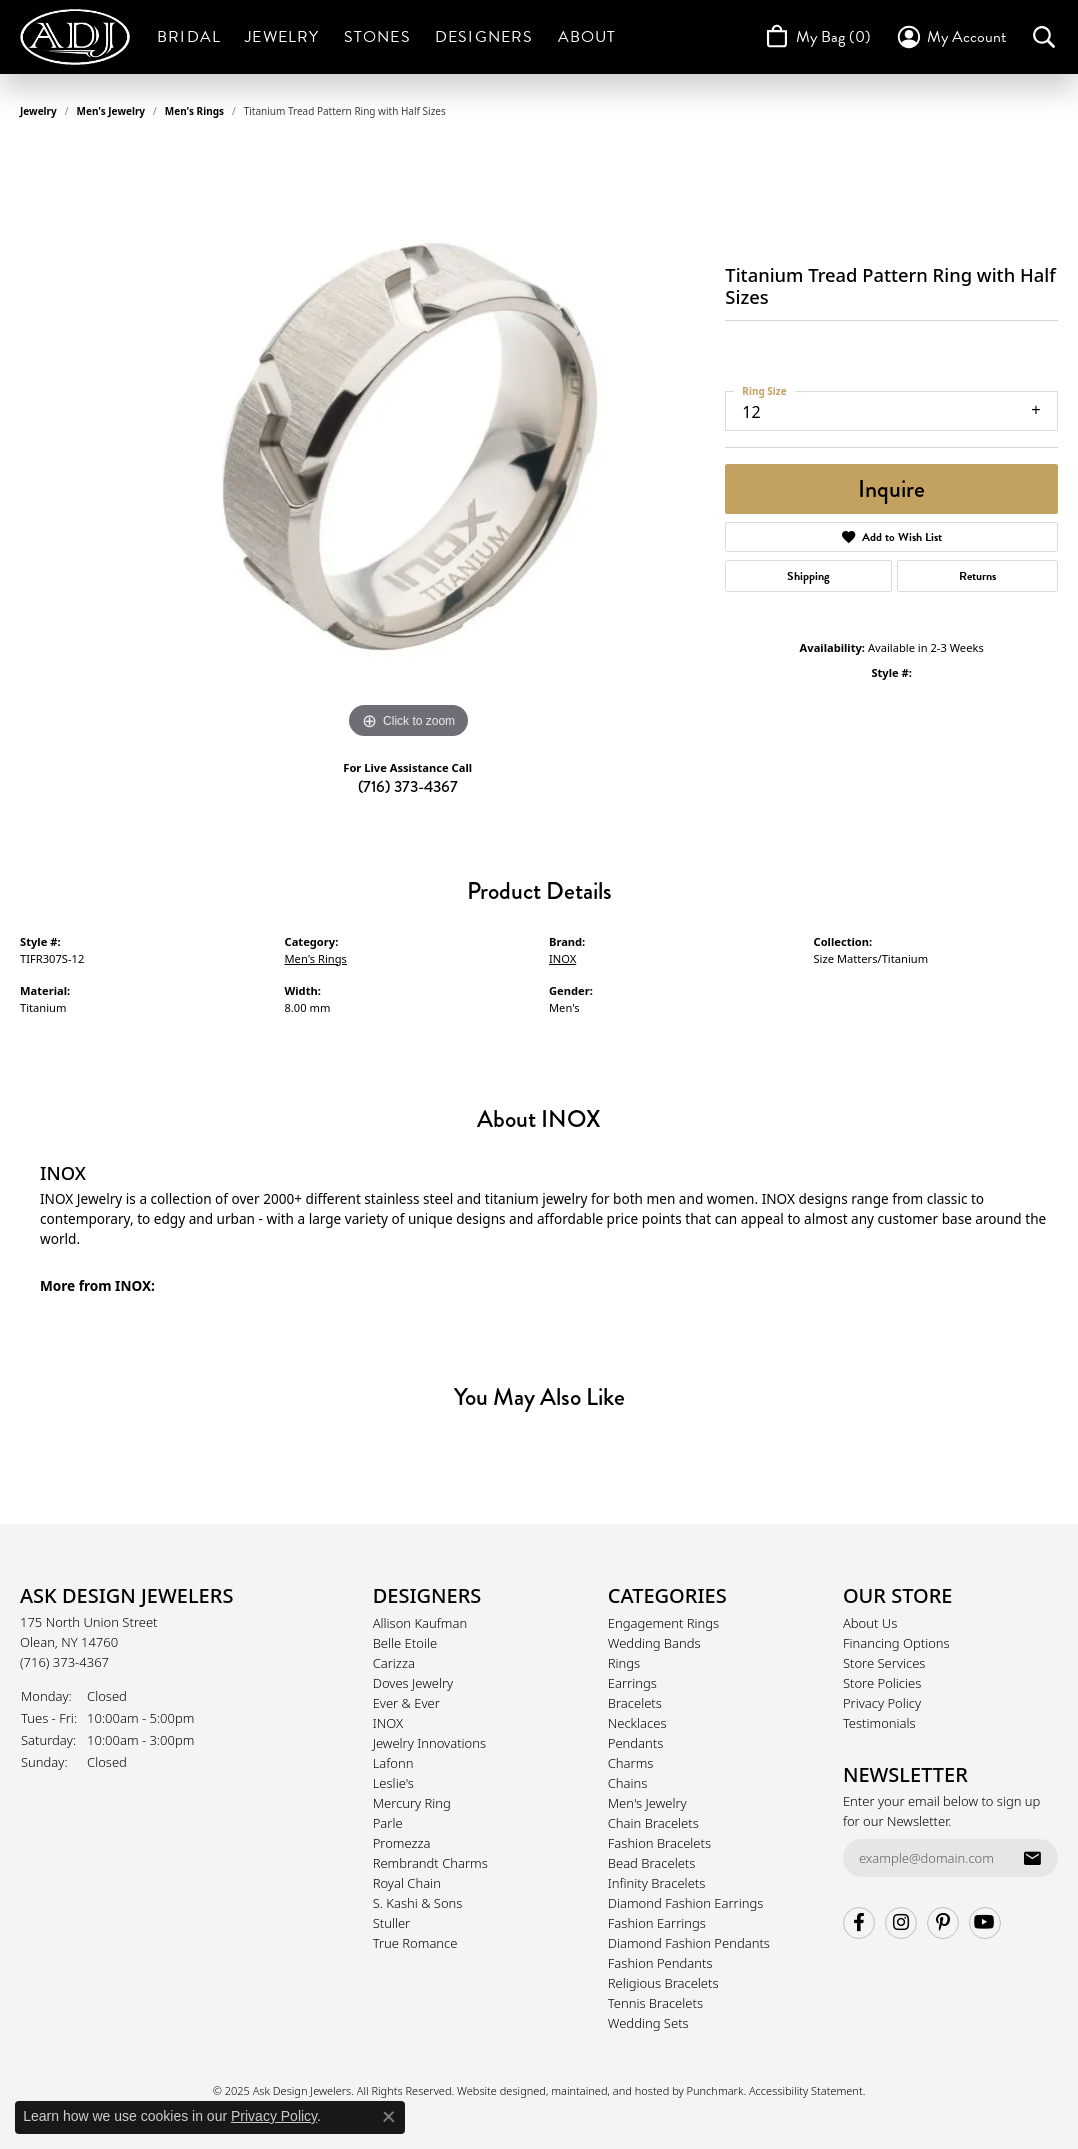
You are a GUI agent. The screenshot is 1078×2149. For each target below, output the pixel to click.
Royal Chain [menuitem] (407, 1883)
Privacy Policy (274, 2116)
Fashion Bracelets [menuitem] (659, 1843)
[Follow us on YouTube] (985, 1923)
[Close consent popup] (389, 2117)
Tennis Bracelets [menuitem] (655, 2003)
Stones (377, 37)
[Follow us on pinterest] (943, 1923)
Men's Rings (194, 111)
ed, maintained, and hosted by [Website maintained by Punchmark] (609, 2090)
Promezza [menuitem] (402, 1843)
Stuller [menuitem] (392, 1923)
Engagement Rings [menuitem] (663, 1623)
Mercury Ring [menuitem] (412, 1803)
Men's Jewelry (111, 111)
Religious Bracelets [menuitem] (663, 1983)
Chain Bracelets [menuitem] (653, 1823)
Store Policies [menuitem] (882, 1683)
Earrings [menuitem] (632, 1683)
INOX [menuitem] (388, 1723)
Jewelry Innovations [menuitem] (429, 1743)
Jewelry (282, 37)
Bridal (189, 37)
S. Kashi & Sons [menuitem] (418, 1903)
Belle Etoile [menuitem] (405, 1643)
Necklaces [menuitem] (637, 1723)
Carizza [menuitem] (394, 1663)
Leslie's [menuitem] (393, 1783)
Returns (977, 576)
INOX (562, 958)
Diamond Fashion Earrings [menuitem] (686, 1903)
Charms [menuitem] (631, 1763)
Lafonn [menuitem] (393, 1763)
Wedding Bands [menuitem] (654, 1643)
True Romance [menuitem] (415, 1943)
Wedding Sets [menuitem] (648, 2023)
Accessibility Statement (806, 2090)
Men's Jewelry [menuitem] (647, 1803)
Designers (484, 37)
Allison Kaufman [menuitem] (420, 1623)
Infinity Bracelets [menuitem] (657, 1883)
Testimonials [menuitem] (879, 1723)
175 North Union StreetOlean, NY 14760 (89, 1642)
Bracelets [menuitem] (635, 1703)
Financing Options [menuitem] (896, 1643)
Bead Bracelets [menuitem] (652, 1863)
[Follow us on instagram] (901, 1923)
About (587, 37)
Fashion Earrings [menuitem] (657, 1923)
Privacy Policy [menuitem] (882, 1703)
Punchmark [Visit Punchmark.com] (715, 2090)
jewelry (38, 111)
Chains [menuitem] (628, 1783)
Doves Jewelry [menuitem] (413, 1683)
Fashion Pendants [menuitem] (660, 1963)
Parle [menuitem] (388, 1823)
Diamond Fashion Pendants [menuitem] (689, 1943)
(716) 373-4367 (408, 786)
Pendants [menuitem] (636, 1743)
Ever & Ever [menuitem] (406, 1703)
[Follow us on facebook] (859, 1923)
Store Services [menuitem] (884, 1663)
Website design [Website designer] (495, 2090)
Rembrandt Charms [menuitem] (430, 1863)
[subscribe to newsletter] (1032, 1858)
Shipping (808, 576)
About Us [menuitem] (870, 1623)
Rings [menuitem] (624, 1663)
